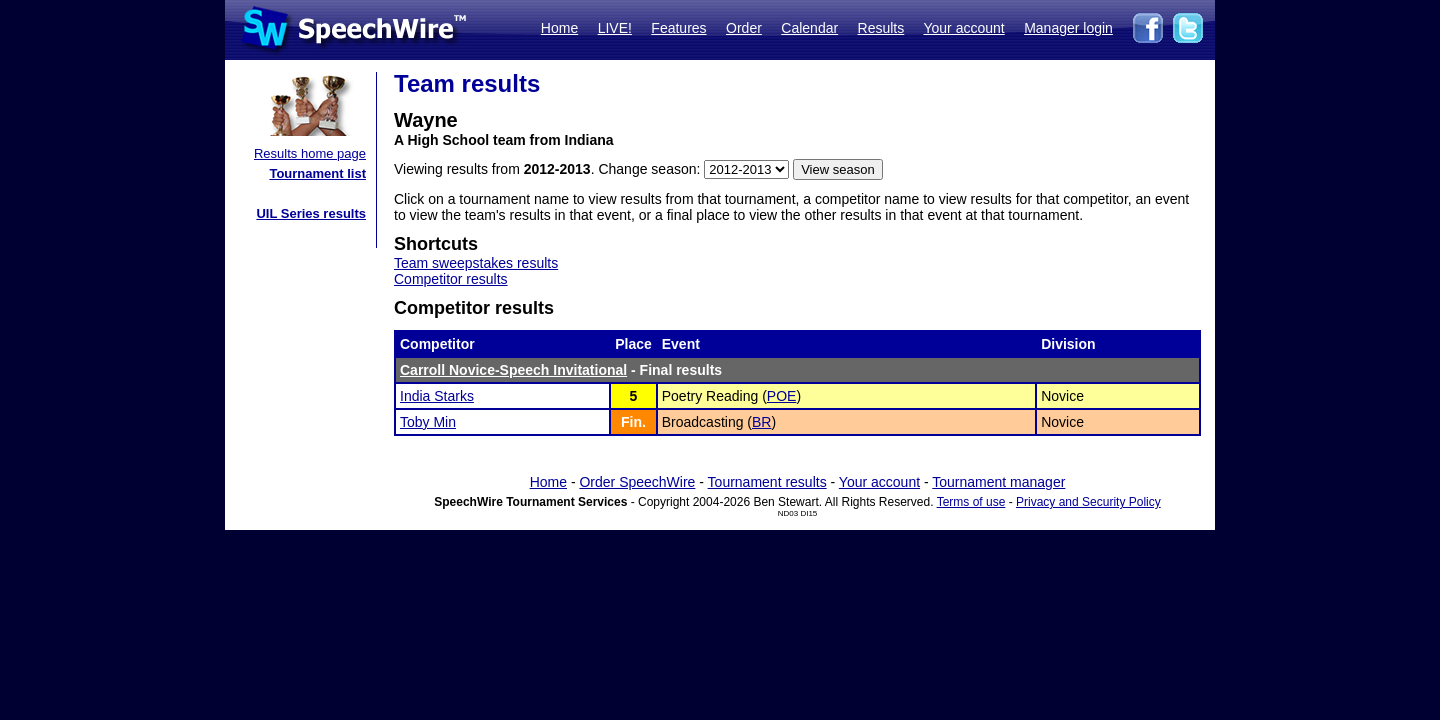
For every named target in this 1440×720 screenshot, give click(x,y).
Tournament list (317, 173)
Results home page (310, 153)
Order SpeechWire (637, 482)
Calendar (809, 28)
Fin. (633, 422)
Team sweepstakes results (476, 263)
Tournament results (767, 482)
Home (559, 28)
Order (744, 28)
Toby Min (428, 422)
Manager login (1068, 28)
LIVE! (615, 28)
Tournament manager (998, 482)
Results (881, 28)
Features (678, 28)
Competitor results (451, 279)
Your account (963, 28)
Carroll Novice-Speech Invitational (513, 370)
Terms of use (971, 502)
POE (782, 396)
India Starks (437, 396)
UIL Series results (311, 213)
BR (761, 422)
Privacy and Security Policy (1088, 502)
